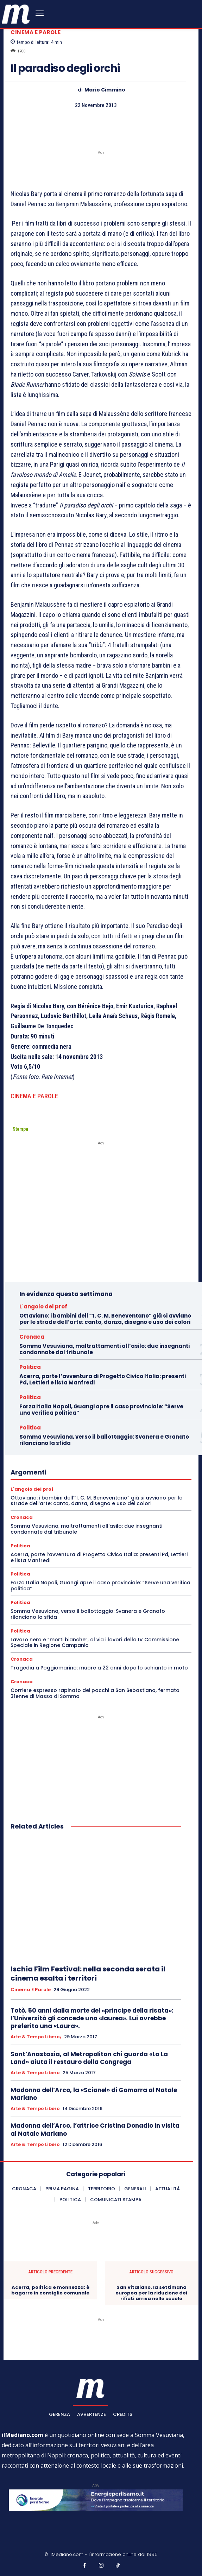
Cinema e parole (36, 32)
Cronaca (31, 1336)
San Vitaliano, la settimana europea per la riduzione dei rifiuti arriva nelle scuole (151, 2293)
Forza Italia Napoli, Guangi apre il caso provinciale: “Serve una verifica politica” (101, 1409)
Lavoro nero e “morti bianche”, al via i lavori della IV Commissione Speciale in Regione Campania (95, 1642)
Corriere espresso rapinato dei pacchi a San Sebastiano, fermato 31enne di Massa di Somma (95, 1693)
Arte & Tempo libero (35, 2073)
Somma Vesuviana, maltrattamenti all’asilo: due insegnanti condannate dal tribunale (104, 1349)
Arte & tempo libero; (36, 2037)
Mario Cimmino (104, 90)
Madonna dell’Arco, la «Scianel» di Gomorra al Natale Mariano (94, 2094)
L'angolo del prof (43, 1306)
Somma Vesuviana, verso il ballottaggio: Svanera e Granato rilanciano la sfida (104, 1440)
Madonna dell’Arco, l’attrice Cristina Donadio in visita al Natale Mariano (95, 2129)
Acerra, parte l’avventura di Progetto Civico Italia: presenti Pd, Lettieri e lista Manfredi (102, 1379)
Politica (30, 1367)
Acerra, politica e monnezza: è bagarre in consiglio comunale (50, 2290)
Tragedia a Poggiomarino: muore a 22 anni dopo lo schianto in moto (99, 1667)
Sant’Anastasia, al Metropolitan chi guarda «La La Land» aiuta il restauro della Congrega (89, 2058)
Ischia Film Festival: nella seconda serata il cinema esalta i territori (88, 1973)
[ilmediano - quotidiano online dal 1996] (16, 13)
